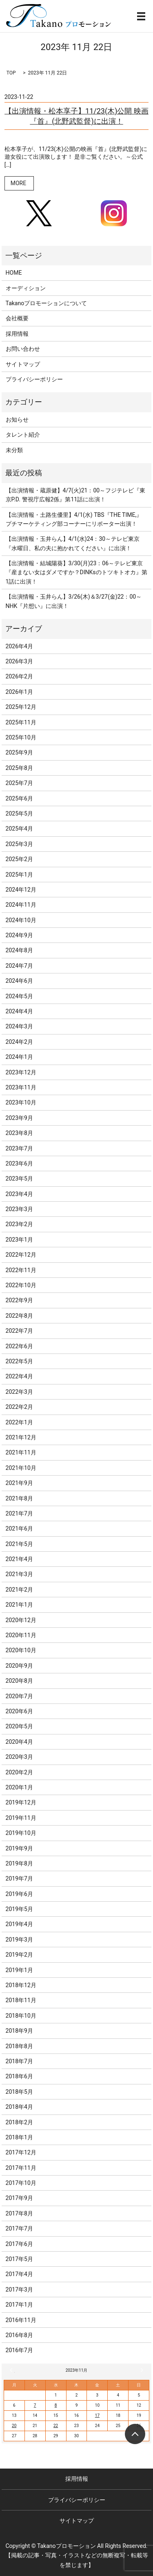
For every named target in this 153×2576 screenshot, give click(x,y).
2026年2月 (19, 676)
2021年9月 (19, 1483)
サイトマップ (23, 364)
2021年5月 (19, 1544)
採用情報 (17, 333)
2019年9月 (19, 1848)
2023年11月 (21, 1087)
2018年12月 (21, 1985)
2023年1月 (19, 1239)
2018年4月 (19, 2107)
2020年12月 (21, 1620)
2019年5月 (19, 1909)
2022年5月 (19, 1361)
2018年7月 (19, 2061)
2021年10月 (21, 1468)
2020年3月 (19, 1757)
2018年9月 (19, 2030)
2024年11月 (21, 904)
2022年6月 (19, 1346)
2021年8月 (19, 1498)
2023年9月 (19, 1118)
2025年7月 (19, 783)
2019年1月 (19, 1970)
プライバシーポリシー (34, 379)
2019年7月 (19, 1878)
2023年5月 (19, 1178)
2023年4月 (19, 1194)
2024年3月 (19, 1026)
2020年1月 (19, 1787)
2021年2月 (19, 1589)
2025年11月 (21, 722)
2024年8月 (19, 950)
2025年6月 (19, 798)
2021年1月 (19, 1604)
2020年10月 (21, 1650)
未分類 (14, 450)
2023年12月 (21, 1072)
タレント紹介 (23, 434)
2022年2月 (19, 1407)
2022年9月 (19, 1300)
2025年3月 (19, 844)
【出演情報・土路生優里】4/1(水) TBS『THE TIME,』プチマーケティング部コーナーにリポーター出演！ (74, 519)
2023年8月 (19, 1133)
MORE (18, 183)
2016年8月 (19, 2335)
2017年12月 (21, 2152)
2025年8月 (19, 768)
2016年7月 (19, 2350)
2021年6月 (19, 1528)
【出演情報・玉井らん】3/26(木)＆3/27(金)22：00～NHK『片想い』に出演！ (74, 601)
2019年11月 (21, 1818)
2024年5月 (19, 996)
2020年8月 (19, 1680)
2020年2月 (19, 1772)
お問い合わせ (23, 349)
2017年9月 (19, 2198)
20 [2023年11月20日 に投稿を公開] (14, 2425)
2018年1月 (19, 2137)
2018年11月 (21, 2000)
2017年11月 (21, 2168)
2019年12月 (21, 1802)
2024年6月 (19, 980)
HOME (14, 272)
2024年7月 (19, 965)
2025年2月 (19, 859)
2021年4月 (19, 1559)
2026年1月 (19, 692)
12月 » (140, 2370)
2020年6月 (19, 1711)
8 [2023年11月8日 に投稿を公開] (56, 2405)
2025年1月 (19, 874)
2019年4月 (19, 1924)
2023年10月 (21, 1102)
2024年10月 (21, 920)
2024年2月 (19, 1042)
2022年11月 (21, 1270)
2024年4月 (19, 1011)
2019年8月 (19, 1863)
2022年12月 (21, 1254)
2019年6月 (19, 1894)
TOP (11, 73)
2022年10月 (21, 1285)
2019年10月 (21, 1833)
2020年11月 (21, 1635)
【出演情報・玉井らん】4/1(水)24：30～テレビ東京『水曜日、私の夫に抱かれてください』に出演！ (73, 543)
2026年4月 (19, 646)
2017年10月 (21, 2183)
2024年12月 (21, 889)
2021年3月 (19, 1574)
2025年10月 (21, 737)
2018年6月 (19, 2076)
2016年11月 (21, 2320)
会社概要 (17, 318)
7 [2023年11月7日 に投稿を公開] (35, 2405)
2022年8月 (19, 1315)
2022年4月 (19, 1376)
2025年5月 (19, 813)
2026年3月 (19, 661)
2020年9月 (19, 1665)
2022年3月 (19, 1392)
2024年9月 (19, 935)
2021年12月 (21, 1437)
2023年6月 (19, 1163)
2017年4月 (19, 2274)
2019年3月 (19, 1939)
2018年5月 (19, 2091)
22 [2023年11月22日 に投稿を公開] (55, 2425)
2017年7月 (19, 2228)
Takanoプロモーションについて (46, 303)
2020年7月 (19, 1696)
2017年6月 (19, 2244)
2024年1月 (19, 1057)
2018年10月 (21, 2015)
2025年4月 (19, 828)
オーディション (26, 288)
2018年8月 (19, 2046)
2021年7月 (19, 1513)
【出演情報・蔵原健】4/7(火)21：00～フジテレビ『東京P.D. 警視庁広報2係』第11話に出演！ (76, 495)
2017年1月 (19, 2304)
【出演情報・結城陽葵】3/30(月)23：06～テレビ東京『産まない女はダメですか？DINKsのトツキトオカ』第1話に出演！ (76, 572)
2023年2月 (19, 1224)
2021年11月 (21, 1452)
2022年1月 (19, 1422)
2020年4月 (19, 1741)
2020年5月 (19, 1726)
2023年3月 (19, 1209)
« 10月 (12, 2370)
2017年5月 (19, 2259)
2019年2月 (19, 1954)
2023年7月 (19, 1148)
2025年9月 (19, 752)
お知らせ (17, 419)
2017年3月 (19, 2289)
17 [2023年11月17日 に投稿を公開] (97, 2415)
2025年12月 (21, 707)
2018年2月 (19, 2122)
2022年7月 (19, 1330)
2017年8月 (19, 2213)
